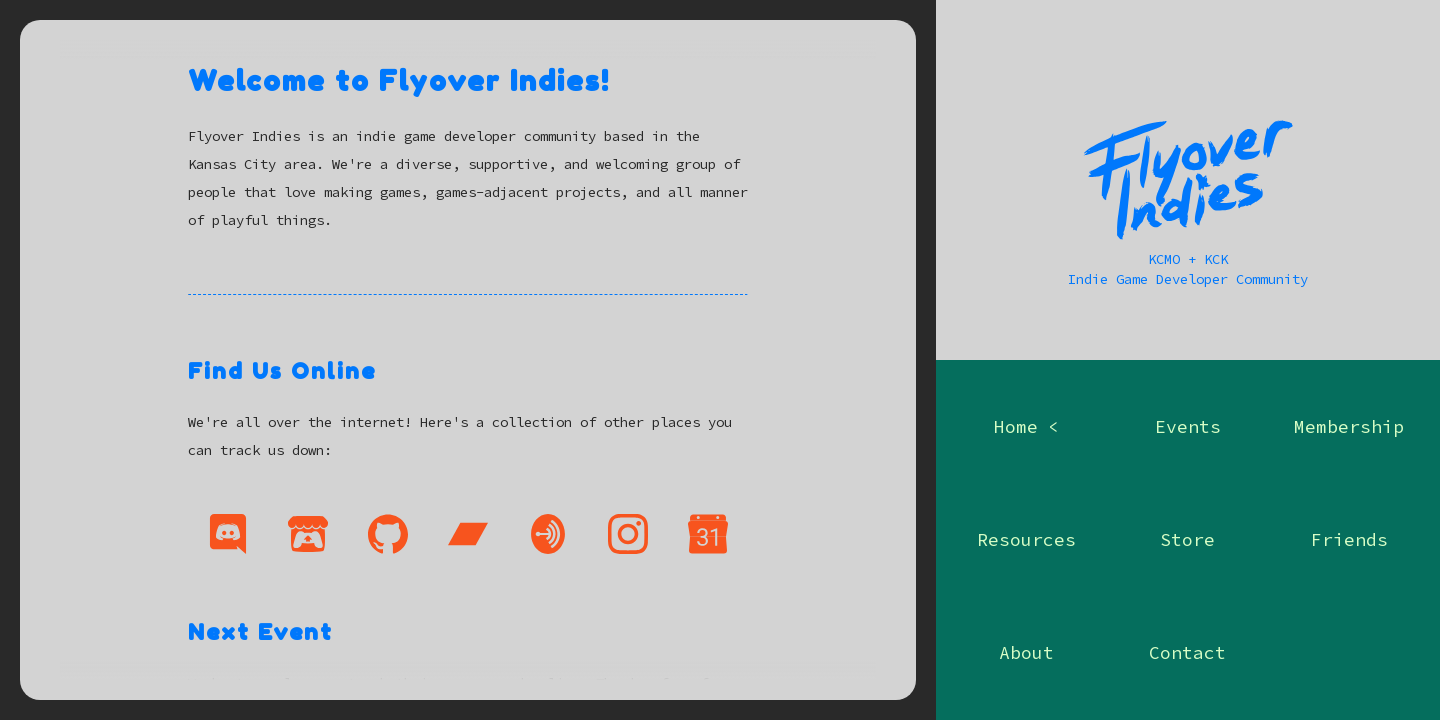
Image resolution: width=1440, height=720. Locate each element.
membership (1349, 426)
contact (1187, 652)
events (1188, 426)
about (1026, 652)
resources (1026, 539)
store (1187, 539)
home (1016, 426)
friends (1349, 539)
